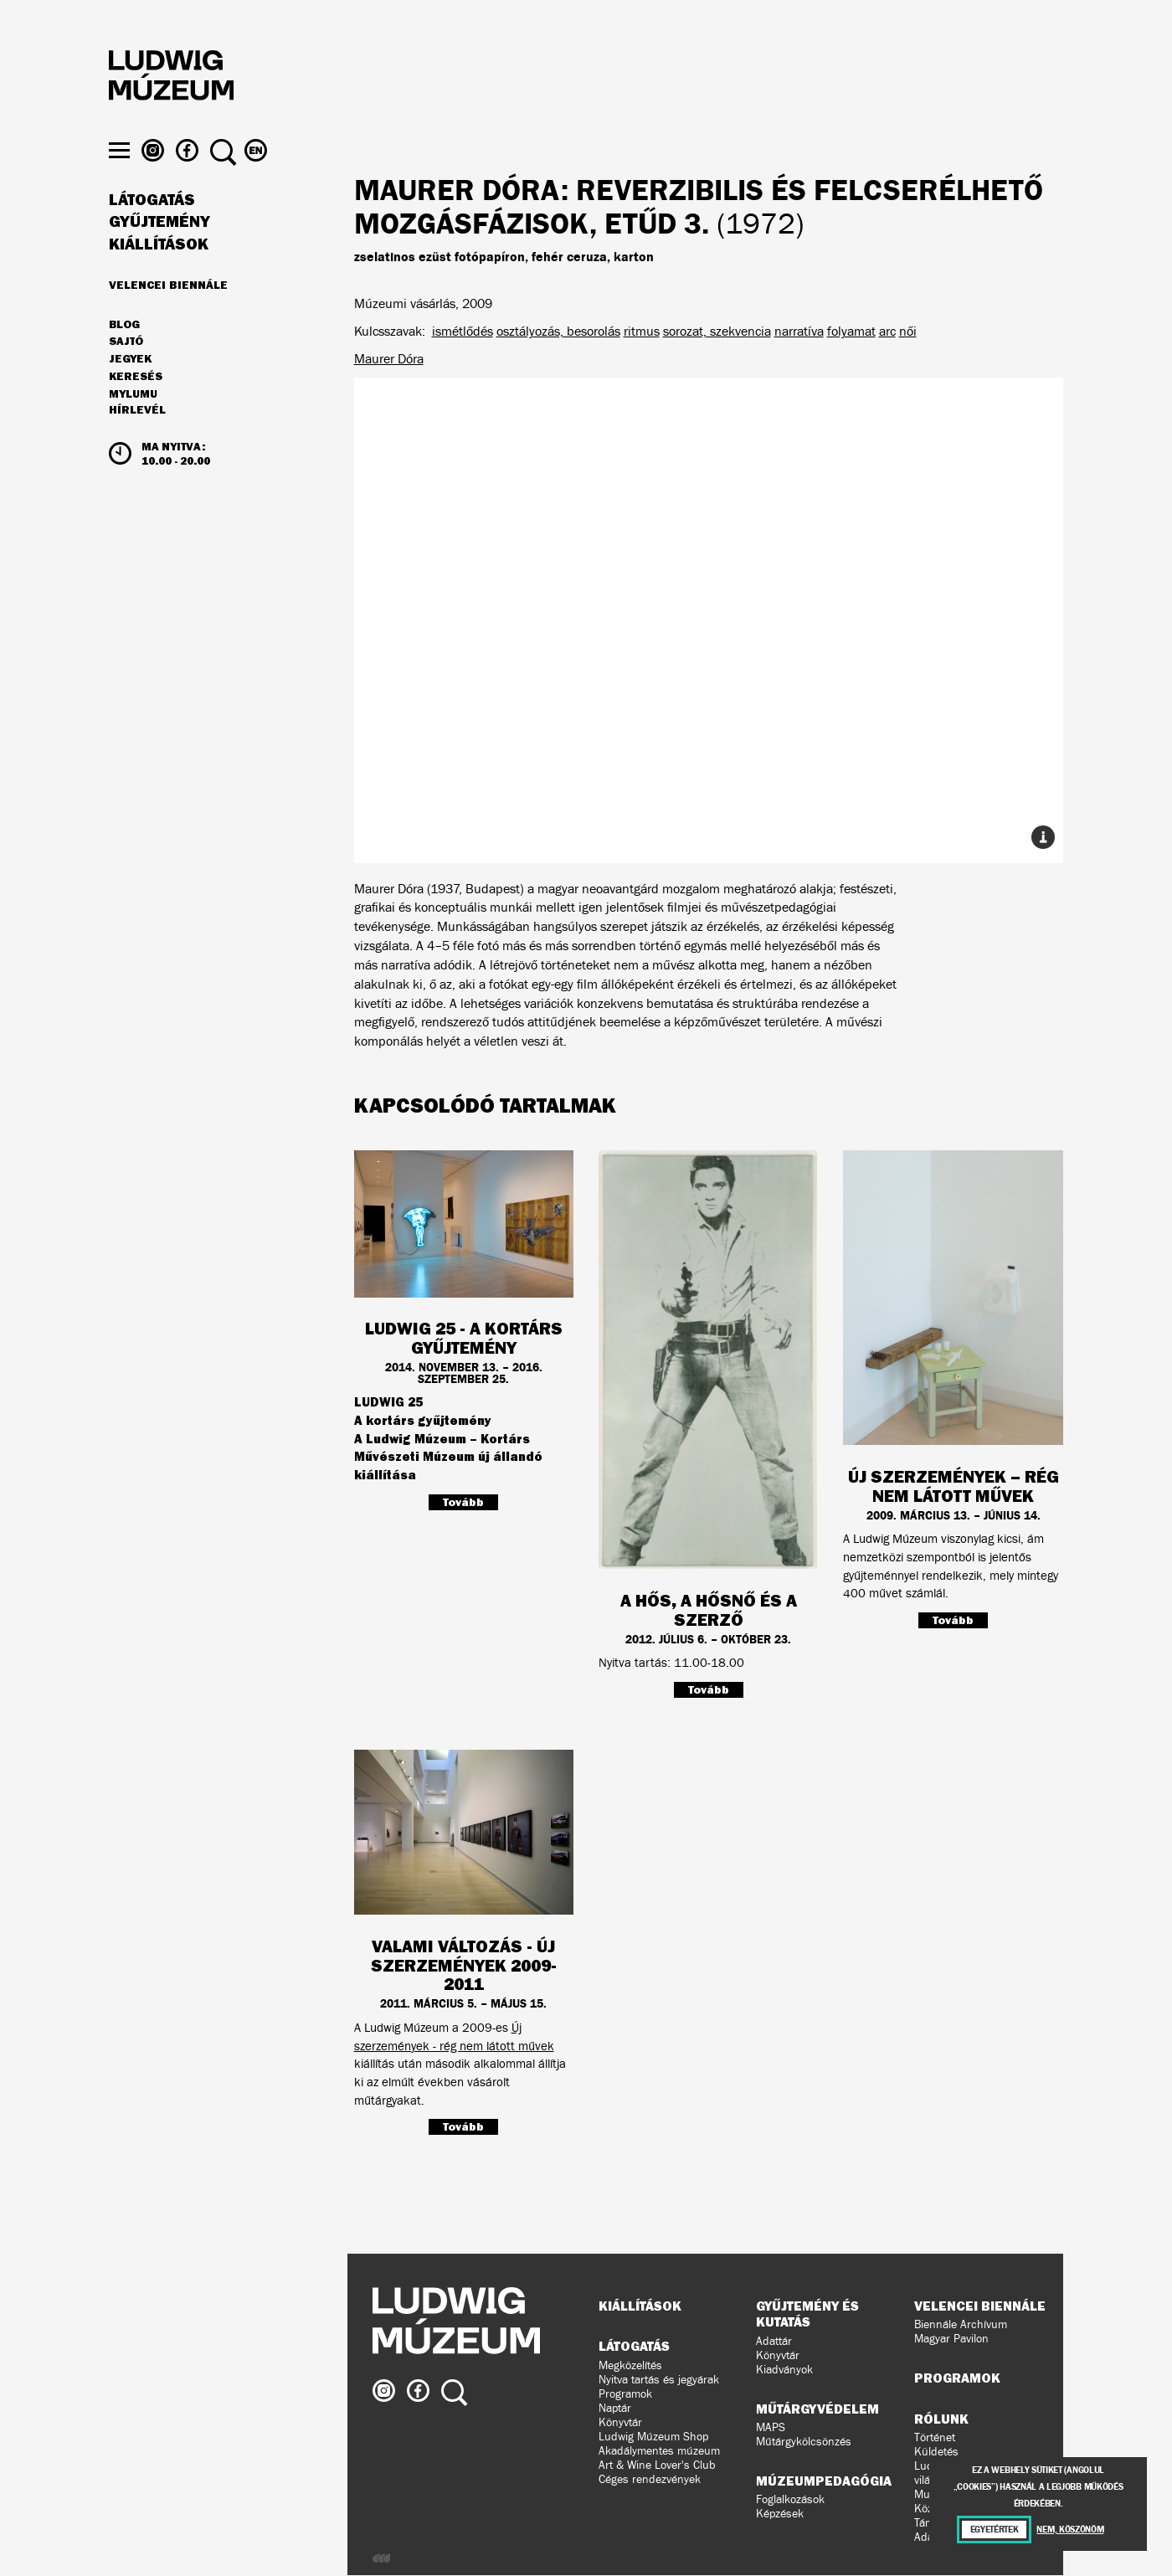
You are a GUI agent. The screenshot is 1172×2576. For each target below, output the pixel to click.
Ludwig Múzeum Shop (653, 2436)
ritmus (642, 331)
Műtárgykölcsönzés (803, 2442)
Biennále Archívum (960, 2324)
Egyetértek (994, 2529)
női (908, 331)
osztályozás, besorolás (558, 331)
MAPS (770, 2427)
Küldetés (936, 2452)
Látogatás (152, 230)
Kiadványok (784, 2370)
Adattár (774, 2341)
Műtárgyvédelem (817, 2408)
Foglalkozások (790, 2499)
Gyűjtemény (159, 252)
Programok (625, 2394)
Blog (124, 355)
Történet (934, 2437)
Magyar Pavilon (951, 2339)
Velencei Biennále (168, 315)
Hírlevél (137, 440)
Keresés (135, 407)
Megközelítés (630, 2365)
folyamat (851, 331)
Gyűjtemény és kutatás (807, 2313)
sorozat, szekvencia (717, 331)
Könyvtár (620, 2422)
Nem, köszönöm (1069, 2529)
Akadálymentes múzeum (659, 2451)
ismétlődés (462, 331)
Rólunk (941, 2418)
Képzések (780, 2514)
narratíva (799, 331)
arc (887, 331)
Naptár (615, 2408)
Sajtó (126, 372)
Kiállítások (158, 274)
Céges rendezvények (650, 2479)
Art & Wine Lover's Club (657, 2465)
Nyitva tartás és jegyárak (659, 2380)
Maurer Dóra (389, 359)
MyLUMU (133, 424)
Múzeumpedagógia (824, 2480)
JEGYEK (130, 389)
